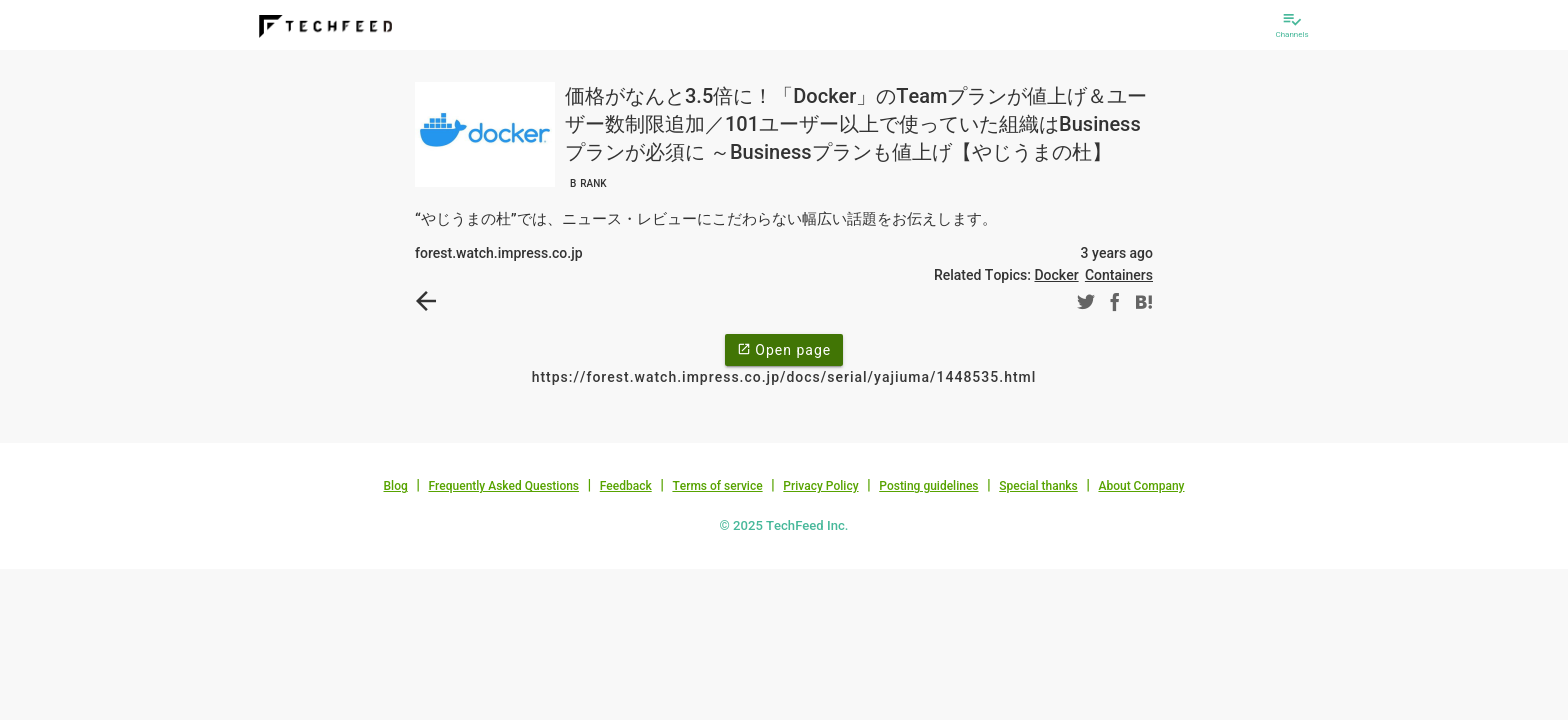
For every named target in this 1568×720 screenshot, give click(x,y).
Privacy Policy (820, 486)
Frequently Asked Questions (503, 486)
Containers (1119, 275)
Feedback (626, 486)
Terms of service (717, 486)
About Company (1141, 486)
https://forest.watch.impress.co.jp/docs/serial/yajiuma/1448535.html (784, 377)
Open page (784, 349)
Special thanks (1038, 486)
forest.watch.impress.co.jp (499, 253)
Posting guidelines (928, 486)
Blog (396, 486)
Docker (1056, 275)
